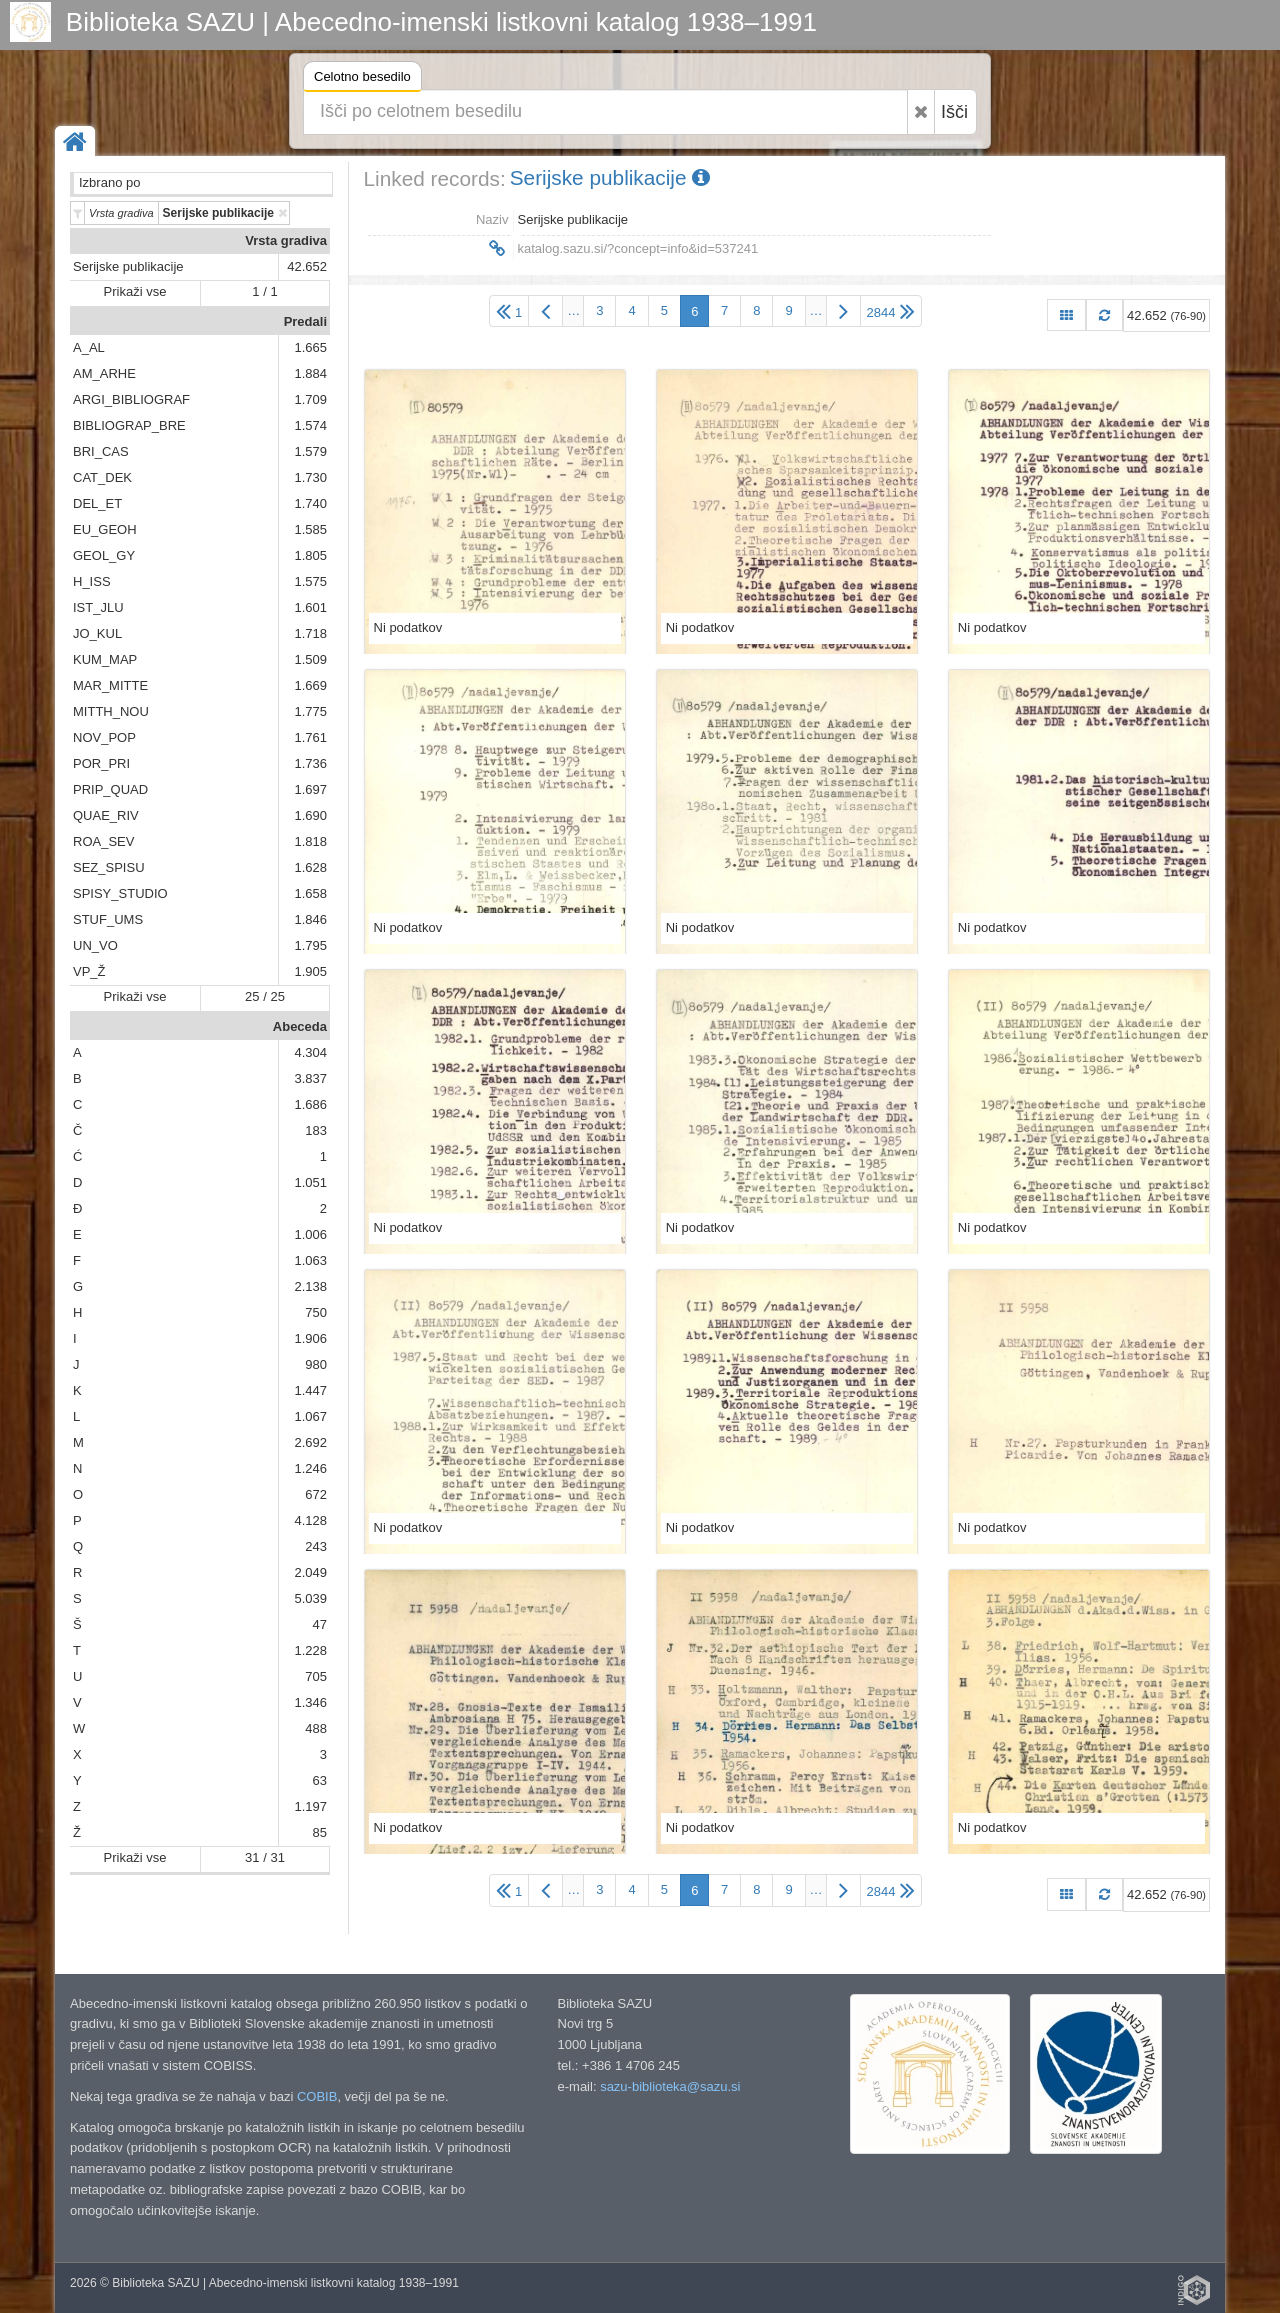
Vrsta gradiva (286, 240)
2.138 (310, 1286)
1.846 (310, 919)
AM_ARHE (104, 373)
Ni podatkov (408, 627)
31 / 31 (265, 1857)
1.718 (310, 633)
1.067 (310, 1416)
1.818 (310, 841)
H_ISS (92, 581)
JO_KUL (97, 633)
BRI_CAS (101, 451)
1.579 (310, 451)
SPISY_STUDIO (120, 893)
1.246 (310, 1468)
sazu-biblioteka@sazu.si (670, 2086)
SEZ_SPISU (109, 867)
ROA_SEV (103, 841)
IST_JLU (98, 607)
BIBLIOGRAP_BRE (129, 425)
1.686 (310, 1104)
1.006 (310, 1234)
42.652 (307, 266)
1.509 (310, 659)
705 (316, 1676)
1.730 (310, 477)
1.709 (310, 399)
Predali (305, 321)
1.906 (310, 1338)
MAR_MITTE (110, 685)
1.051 (310, 1182)
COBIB (317, 2096)
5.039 (310, 1598)
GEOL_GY (104, 555)
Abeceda (300, 1026)
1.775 (310, 711)
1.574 (310, 425)
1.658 (310, 893)
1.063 (310, 1260)
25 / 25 (265, 996)
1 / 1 (264, 291)
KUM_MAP (105, 659)
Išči (954, 112)
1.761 (310, 737)
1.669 (310, 685)
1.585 (310, 529)
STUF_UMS (108, 919)
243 (316, 1546)
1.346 (310, 1702)
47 (320, 1624)
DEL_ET (97, 503)
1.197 (310, 1806)
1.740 (310, 503)
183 (316, 1130)
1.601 (310, 607)
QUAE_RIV (106, 815)
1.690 (310, 815)
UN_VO (95, 945)
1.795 (310, 945)
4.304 (310, 1052)
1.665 (310, 347)
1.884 (310, 373)
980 (316, 1364)
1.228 (310, 1650)
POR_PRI (101, 763)
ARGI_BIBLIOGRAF (131, 399)
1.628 (310, 867)
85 (320, 1832)
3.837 (310, 1078)
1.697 (310, 789)
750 (316, 1312)
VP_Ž (89, 971)
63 (320, 1780)
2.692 (310, 1442)
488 (316, 1728)
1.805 (310, 555)
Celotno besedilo (362, 79)
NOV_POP (104, 737)
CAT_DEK (102, 477)
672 (316, 1494)
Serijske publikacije (128, 266)
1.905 (310, 971)
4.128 (310, 1520)
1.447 (310, 1390)
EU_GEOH (105, 529)
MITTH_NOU (111, 711)
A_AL (89, 347)
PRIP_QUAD (110, 789)
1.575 (310, 581)
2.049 (310, 1572)
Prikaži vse (135, 291)
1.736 (310, 763)
